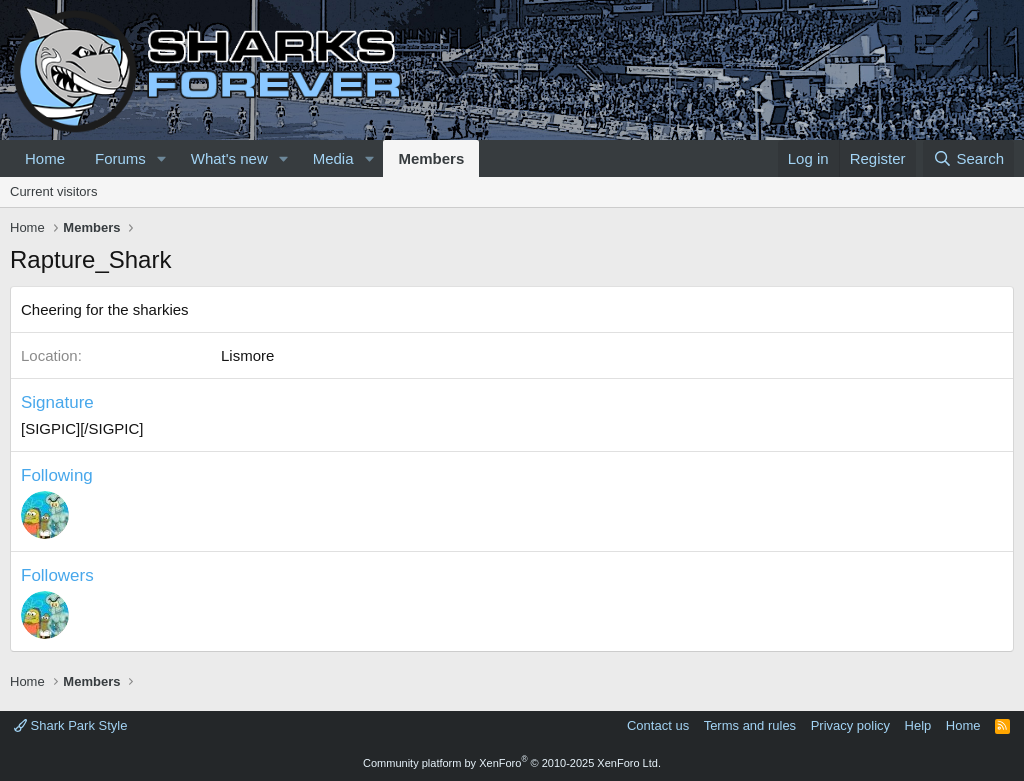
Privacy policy (850, 725)
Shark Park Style (70, 725)
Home (45, 158)
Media (333, 158)
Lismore (247, 355)
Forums (120, 158)
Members (431, 158)
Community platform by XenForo (512, 763)
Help (918, 725)
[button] (162, 158)
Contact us (658, 725)
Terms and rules (750, 725)
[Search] (968, 158)
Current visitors (53, 191)
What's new (229, 158)
